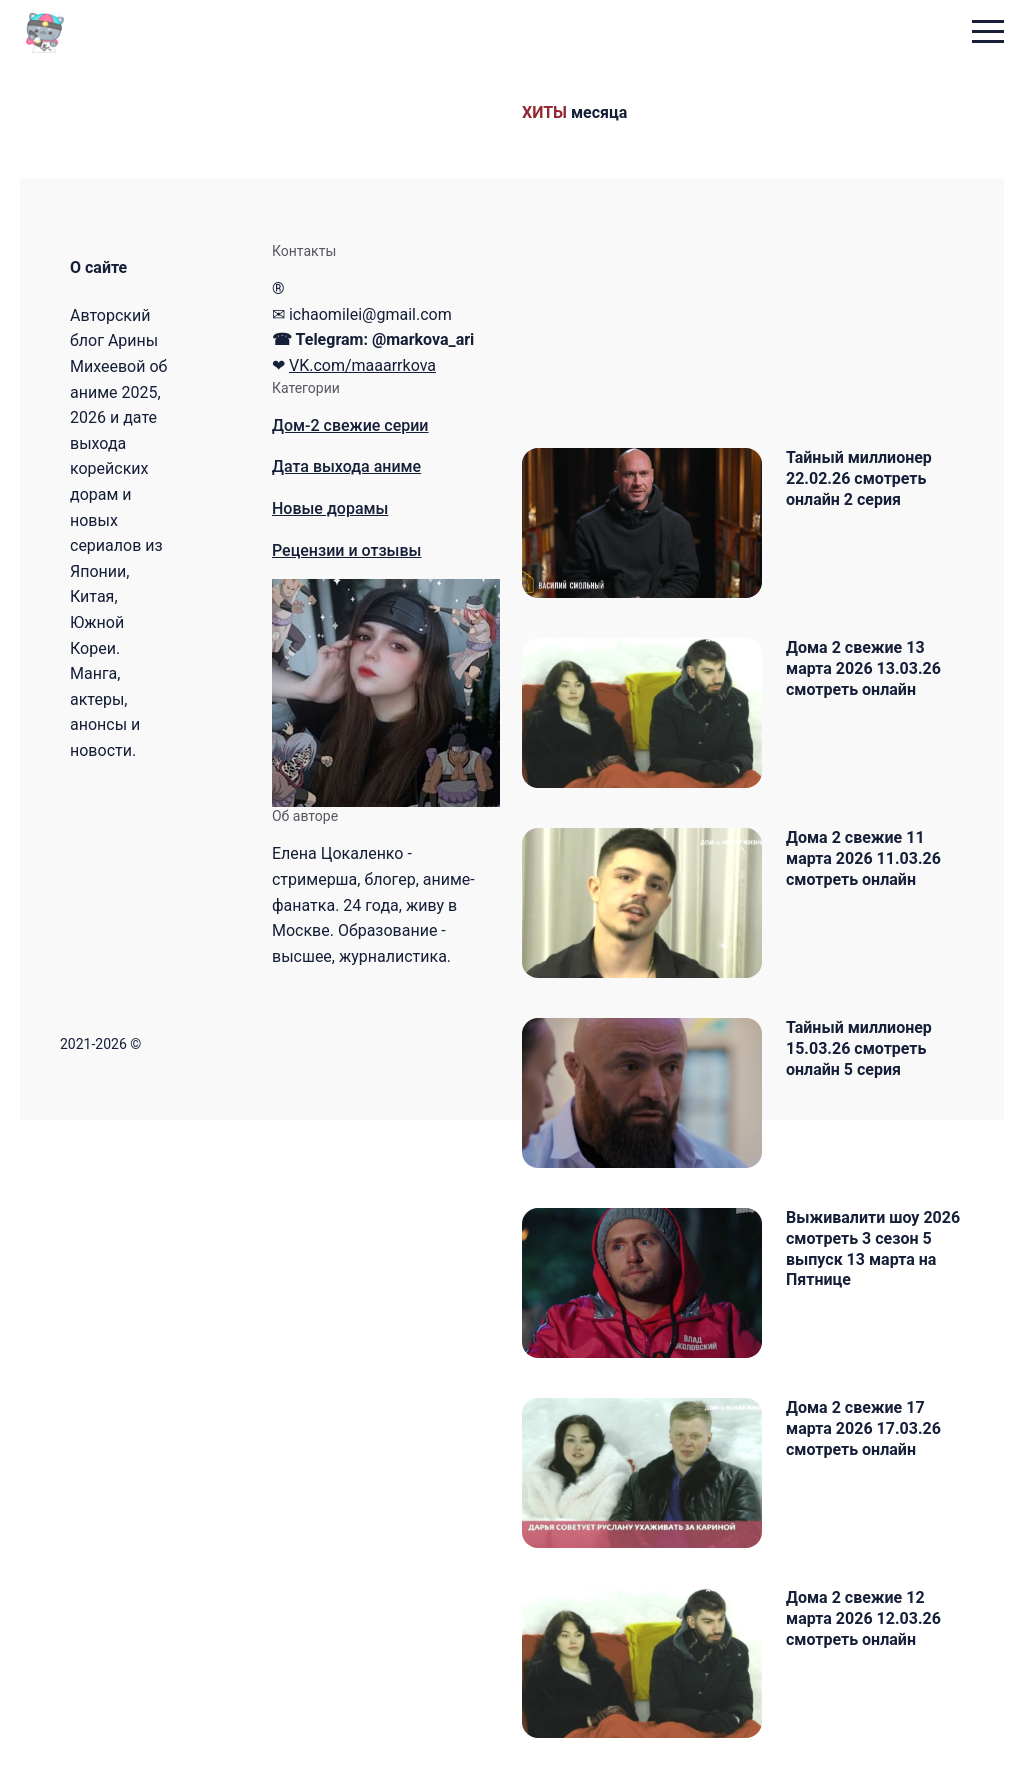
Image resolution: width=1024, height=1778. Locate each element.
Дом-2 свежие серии (350, 425)
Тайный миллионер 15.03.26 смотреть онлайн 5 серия (859, 1048)
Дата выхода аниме (346, 466)
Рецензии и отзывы (346, 550)
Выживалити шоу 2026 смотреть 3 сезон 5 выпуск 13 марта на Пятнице (873, 1248)
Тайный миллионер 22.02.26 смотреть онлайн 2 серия (859, 478)
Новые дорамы (330, 508)
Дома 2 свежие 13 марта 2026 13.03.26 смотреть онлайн (863, 668)
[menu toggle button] (988, 33)
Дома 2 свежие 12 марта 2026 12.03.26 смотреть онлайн (863, 1618)
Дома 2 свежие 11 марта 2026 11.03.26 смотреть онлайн (863, 858)
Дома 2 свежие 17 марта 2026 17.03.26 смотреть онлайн (863, 1428)
